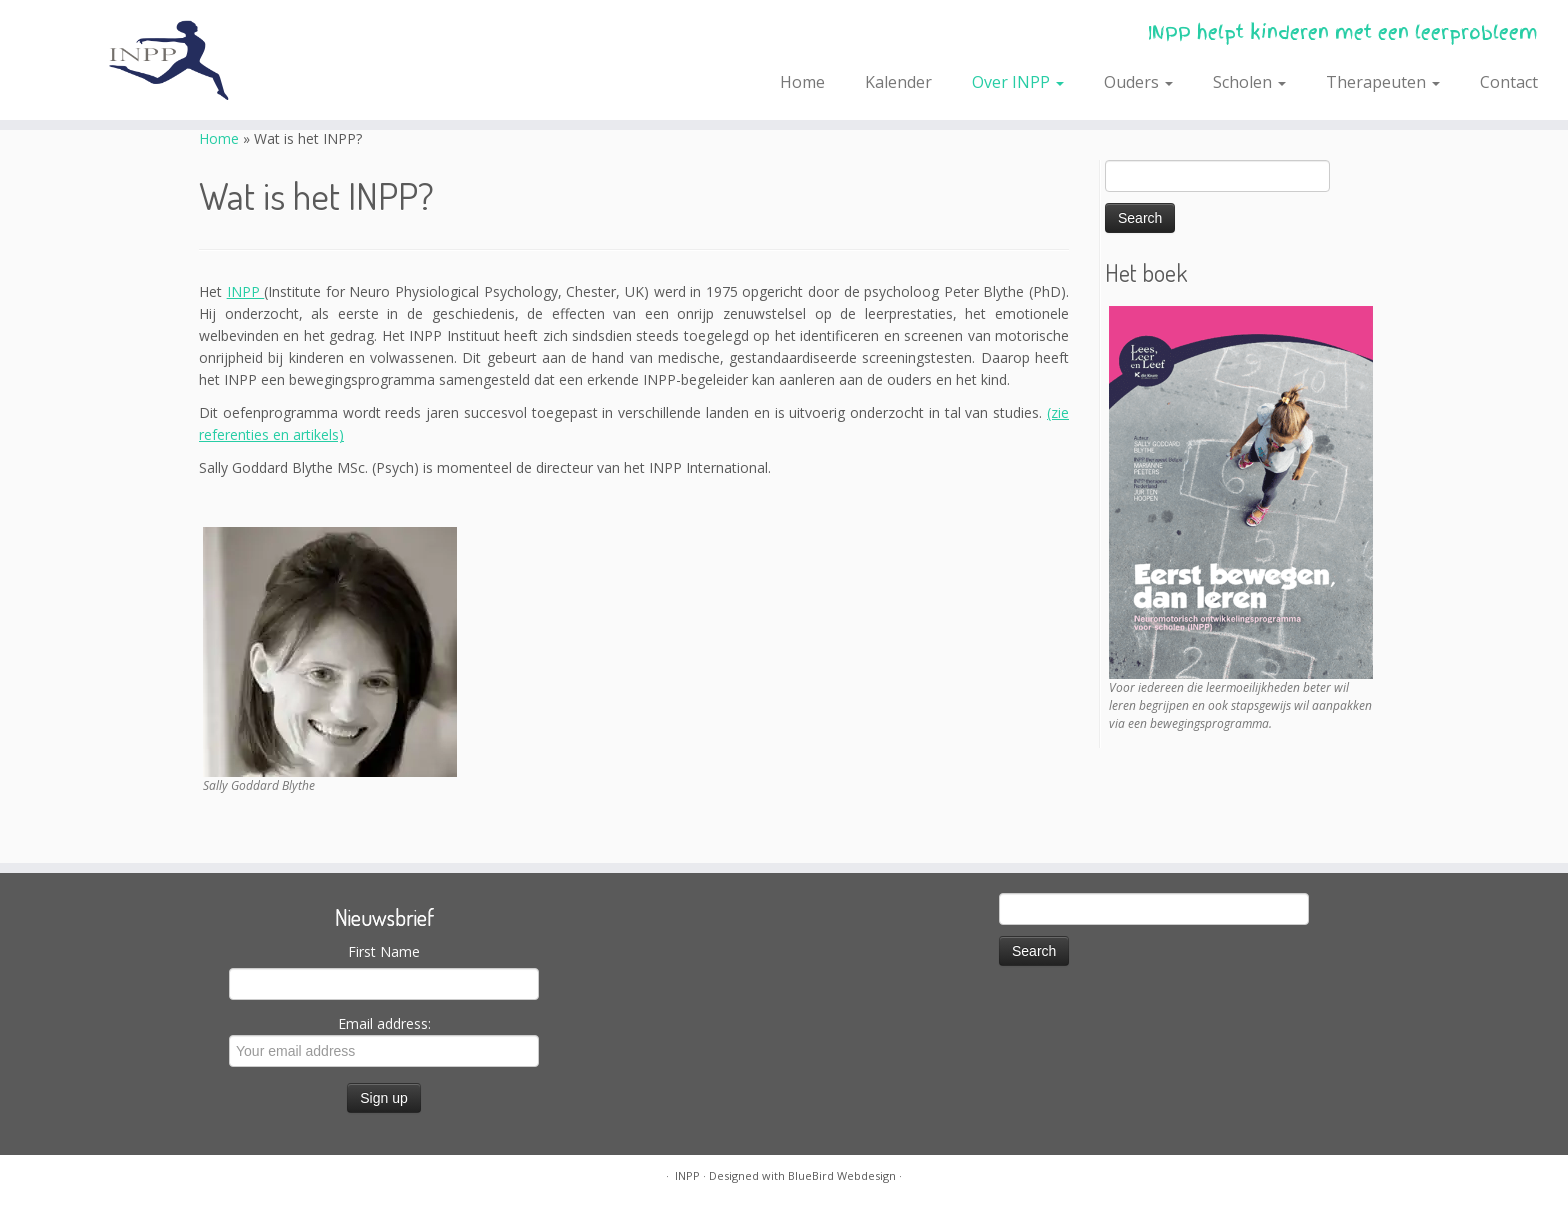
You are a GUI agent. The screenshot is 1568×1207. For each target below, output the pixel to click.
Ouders (1138, 82)
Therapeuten (1383, 82)
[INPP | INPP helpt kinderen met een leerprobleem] (181, 60)
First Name (384, 951)
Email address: (384, 1040)
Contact (1509, 82)
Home (802, 82)
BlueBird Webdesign (842, 1175)
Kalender (898, 82)
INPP (246, 291)
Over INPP (1018, 82)
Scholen (1249, 82)
